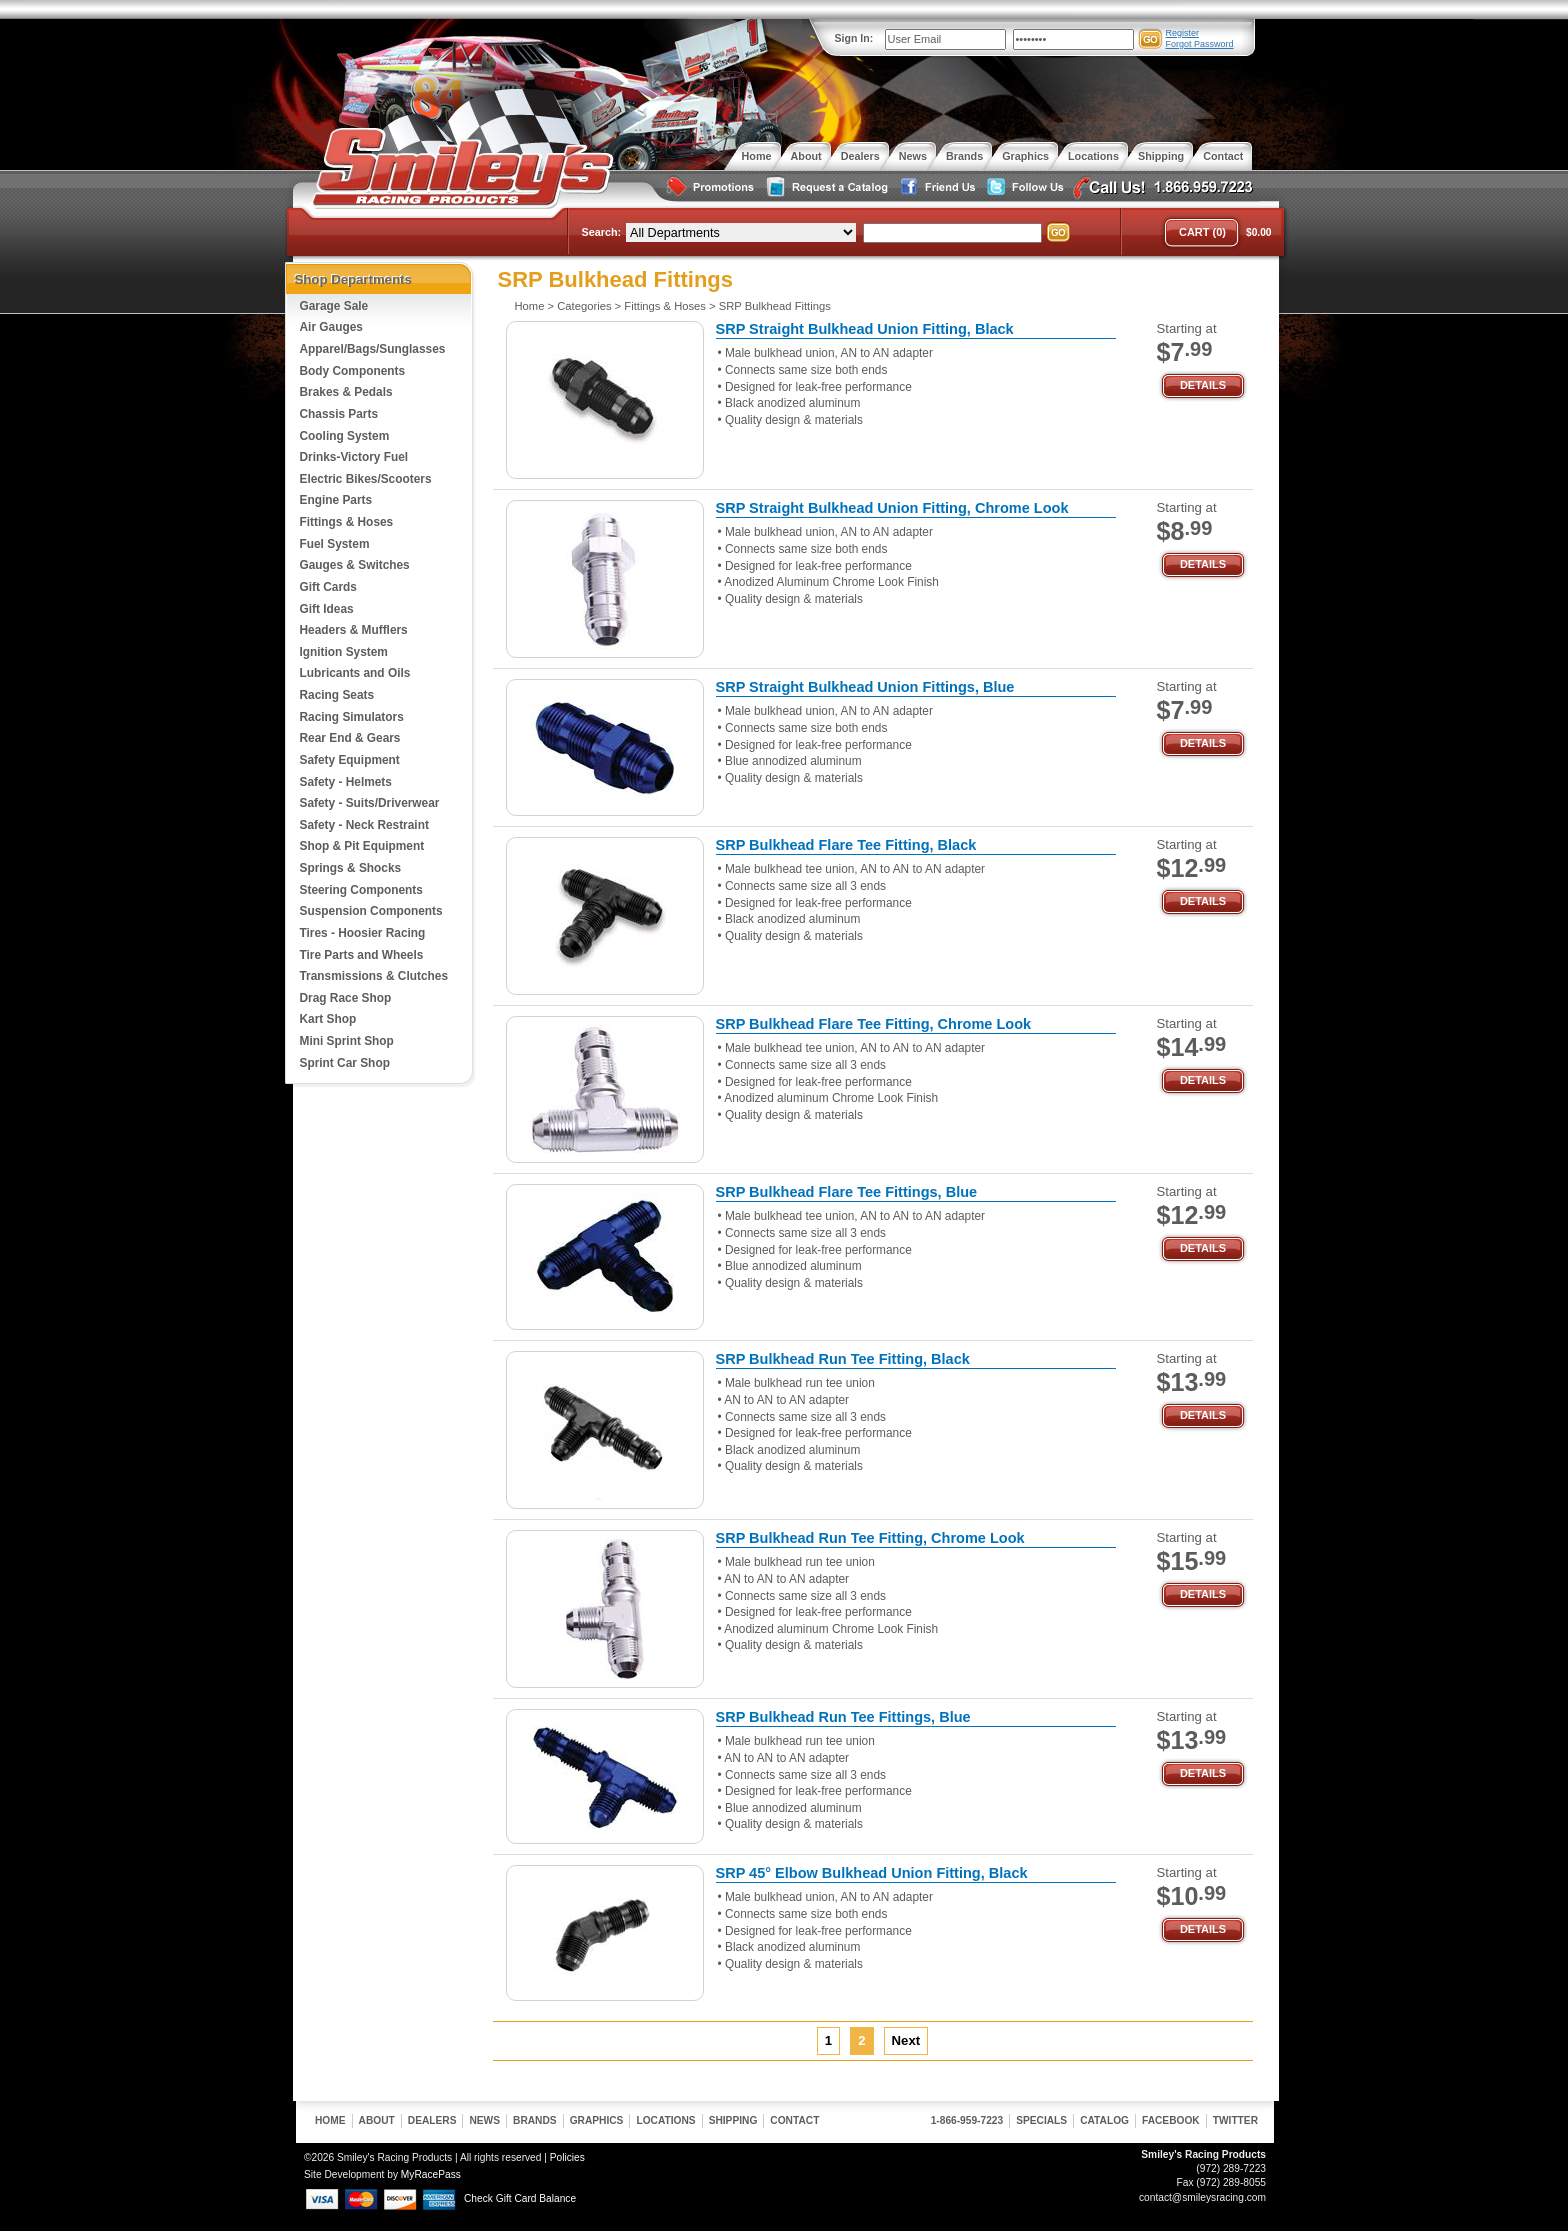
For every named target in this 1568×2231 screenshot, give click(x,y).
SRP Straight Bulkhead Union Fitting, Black (865, 329)
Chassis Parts (339, 414)
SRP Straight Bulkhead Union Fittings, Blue (865, 687)
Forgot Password (1200, 44)
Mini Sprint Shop (347, 1041)
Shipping (733, 2120)
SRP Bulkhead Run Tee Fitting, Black (843, 1359)
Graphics (597, 2120)
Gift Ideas (327, 609)
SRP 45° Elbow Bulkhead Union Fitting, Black (872, 1873)
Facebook (1171, 2120)
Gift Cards (328, 587)
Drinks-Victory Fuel (354, 457)
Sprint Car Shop (345, 1063)
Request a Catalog (825, 187)
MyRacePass (431, 2174)
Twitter (1235, 2120)
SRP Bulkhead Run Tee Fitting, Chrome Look (870, 1538)
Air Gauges (331, 327)
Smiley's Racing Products (460, 168)
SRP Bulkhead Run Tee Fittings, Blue (843, 1717)
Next (906, 2040)
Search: (602, 232)
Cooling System (345, 436)
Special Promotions (709, 187)
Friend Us (935, 187)
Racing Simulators (352, 717)
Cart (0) (1202, 232)
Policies (567, 2157)
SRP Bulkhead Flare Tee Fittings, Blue (847, 1192)
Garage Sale (334, 306)
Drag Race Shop (346, 998)
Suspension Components (371, 911)
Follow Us (1023, 187)
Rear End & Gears (350, 738)
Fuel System (335, 544)
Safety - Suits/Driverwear (370, 803)
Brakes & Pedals (346, 392)
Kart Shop (328, 1019)
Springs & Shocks (351, 868)
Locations (665, 2120)
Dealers (432, 2120)
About (377, 2120)
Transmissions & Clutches (374, 976)
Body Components (353, 371)
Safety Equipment (350, 760)
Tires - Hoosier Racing (363, 933)
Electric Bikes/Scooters (366, 479)
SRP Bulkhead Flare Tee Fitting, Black (846, 845)
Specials (1041, 2120)
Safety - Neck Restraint (364, 825)
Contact (794, 2120)
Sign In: (854, 38)
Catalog (1104, 2120)
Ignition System (344, 652)
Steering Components (361, 890)
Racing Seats (337, 695)
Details (1203, 385)
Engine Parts (336, 500)
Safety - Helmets (346, 782)
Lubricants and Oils (355, 673)
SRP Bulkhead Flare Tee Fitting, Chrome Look (874, 1024)
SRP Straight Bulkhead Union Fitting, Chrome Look (892, 508)
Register (1183, 33)
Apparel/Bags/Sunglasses (373, 349)
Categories (584, 306)
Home (530, 306)
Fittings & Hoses (347, 522)
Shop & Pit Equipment (362, 846)
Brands (535, 2120)
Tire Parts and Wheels (362, 955)
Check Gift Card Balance (520, 2198)
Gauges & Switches (355, 565)
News (484, 2120)
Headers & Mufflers (354, 630)
